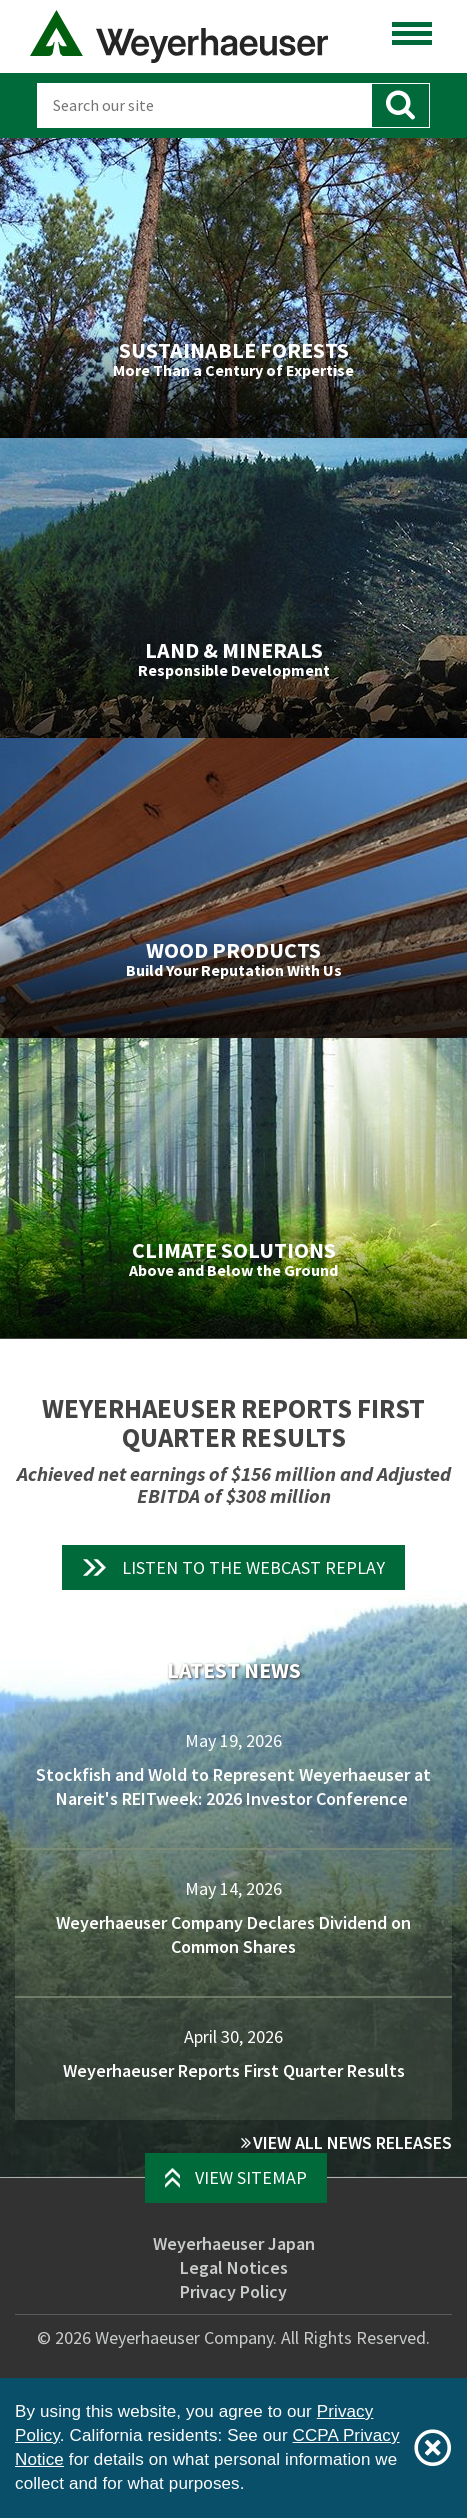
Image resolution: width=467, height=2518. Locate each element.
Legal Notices (234, 2267)
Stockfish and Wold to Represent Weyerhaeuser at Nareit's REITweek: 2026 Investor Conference (233, 1786)
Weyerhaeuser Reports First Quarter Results (234, 2070)
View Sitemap (251, 2177)
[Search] (204, 105)
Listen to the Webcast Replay (253, 1567)
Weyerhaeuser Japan (234, 2243)
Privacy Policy (233, 2291)
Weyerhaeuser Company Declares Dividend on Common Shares (233, 1934)
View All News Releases (352, 2142)
